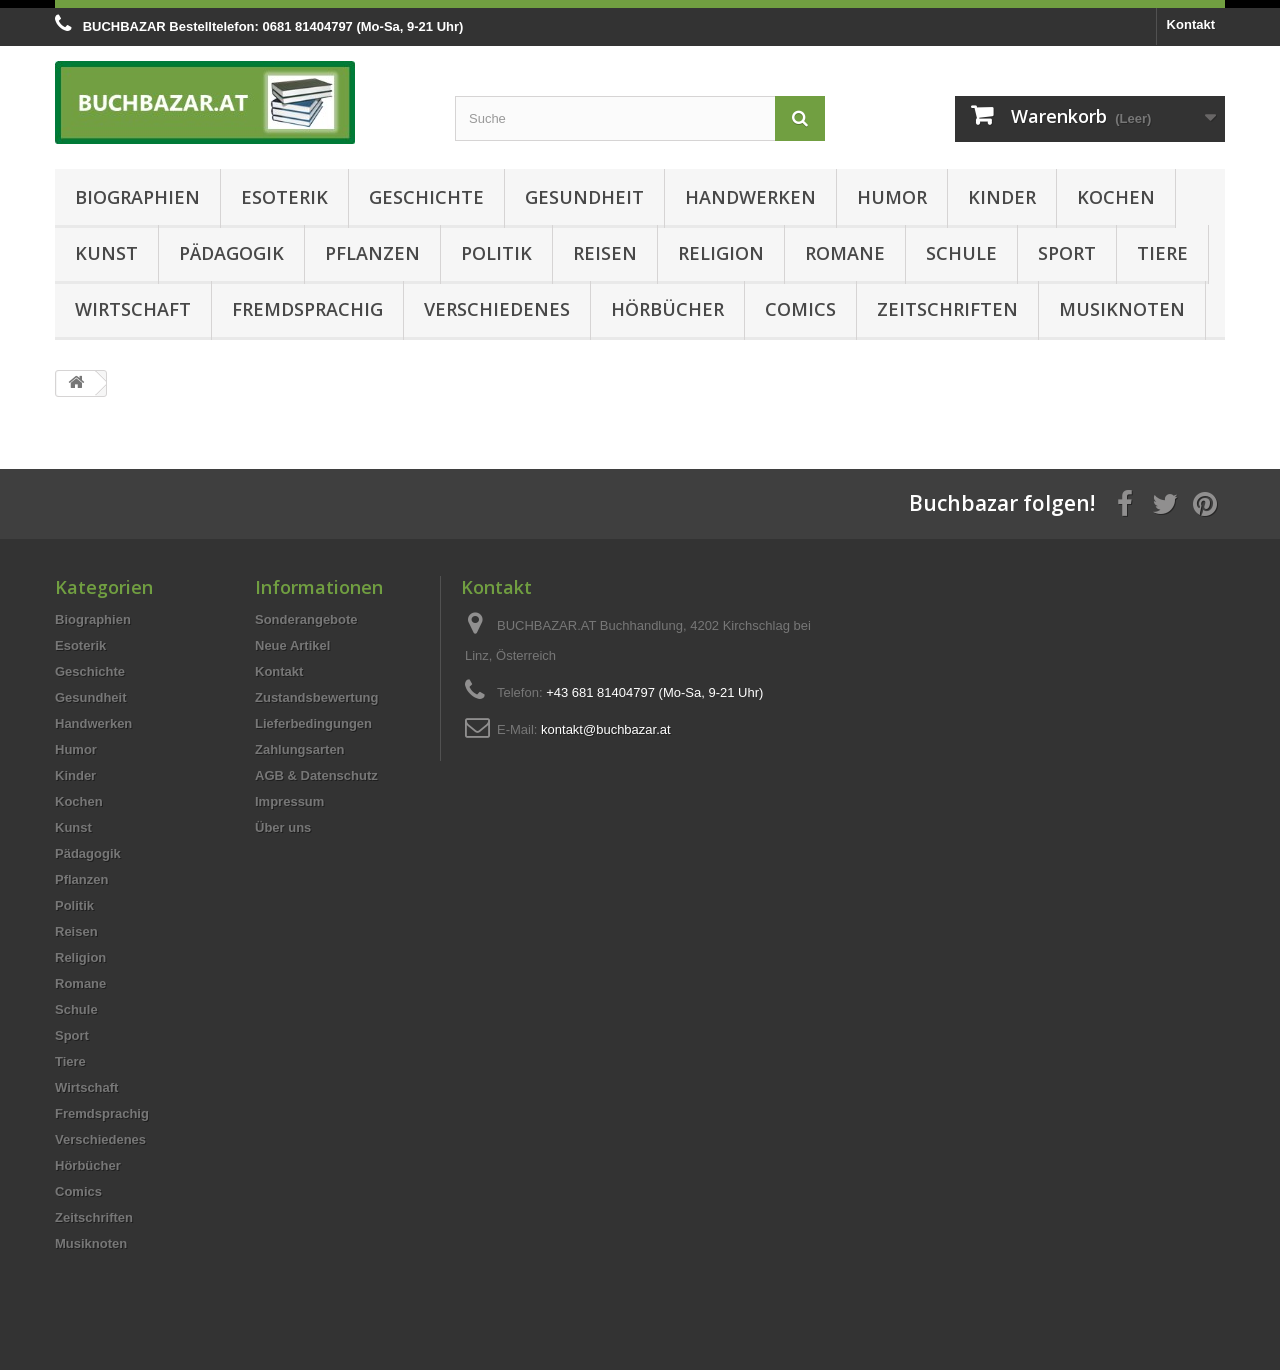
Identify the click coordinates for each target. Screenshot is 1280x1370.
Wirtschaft (133, 309)
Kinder (1002, 197)
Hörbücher (667, 309)
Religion (721, 253)
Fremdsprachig (307, 309)
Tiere (1162, 253)
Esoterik (284, 197)
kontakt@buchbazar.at (606, 729)
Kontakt (1191, 24)
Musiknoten (1122, 309)
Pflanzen (372, 253)
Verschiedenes (497, 309)
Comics (800, 309)
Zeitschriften (947, 309)
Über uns (283, 827)
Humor (892, 197)
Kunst (106, 253)
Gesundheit (584, 197)
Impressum (289, 801)
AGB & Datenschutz (316, 775)
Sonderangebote (306, 619)
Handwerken (750, 197)
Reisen (605, 253)
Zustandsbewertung (317, 697)
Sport (1067, 253)
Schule (961, 253)
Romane (845, 253)
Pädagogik (231, 253)
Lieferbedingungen (313, 723)
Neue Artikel (292, 645)
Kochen (1116, 197)
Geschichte (426, 197)
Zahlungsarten (300, 749)
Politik (496, 253)
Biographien (137, 197)
